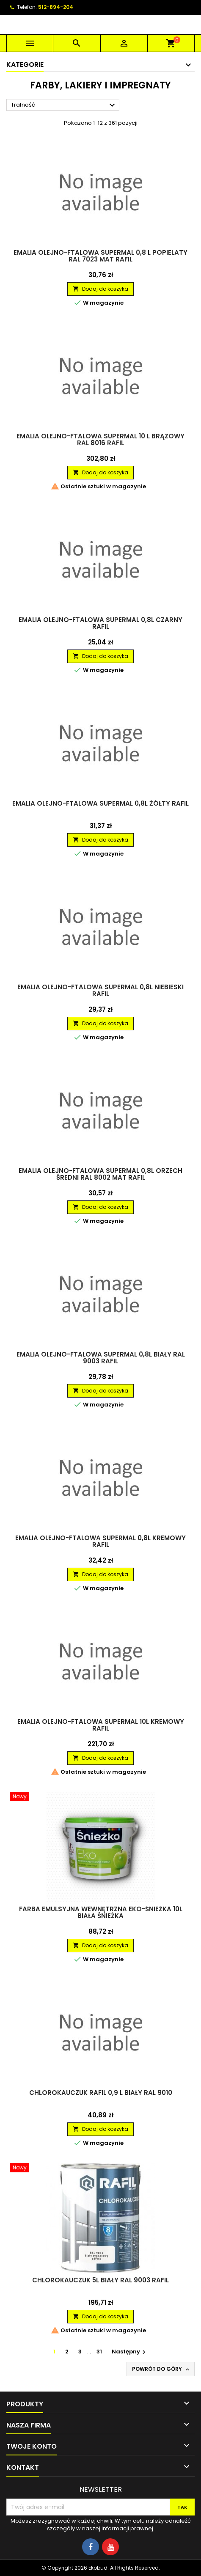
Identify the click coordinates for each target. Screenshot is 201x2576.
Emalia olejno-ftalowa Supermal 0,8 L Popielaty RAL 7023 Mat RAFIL (100, 256)
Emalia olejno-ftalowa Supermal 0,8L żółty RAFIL (100, 803)
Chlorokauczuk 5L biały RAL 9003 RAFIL (100, 2280)
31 (99, 2352)
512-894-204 (55, 7)
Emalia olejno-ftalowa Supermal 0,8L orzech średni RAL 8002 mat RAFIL (100, 1174)
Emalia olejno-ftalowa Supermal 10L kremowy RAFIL (100, 1725)
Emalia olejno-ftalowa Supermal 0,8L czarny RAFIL (100, 623)
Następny (130, 2352)
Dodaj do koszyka (100, 288)
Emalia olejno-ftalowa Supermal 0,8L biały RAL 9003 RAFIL (101, 1357)
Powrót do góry (161, 2369)
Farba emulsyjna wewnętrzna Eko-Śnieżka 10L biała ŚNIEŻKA (100, 1912)
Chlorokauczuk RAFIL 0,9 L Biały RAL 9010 (100, 2092)
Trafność (64, 105)
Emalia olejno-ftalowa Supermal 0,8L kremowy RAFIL (100, 1541)
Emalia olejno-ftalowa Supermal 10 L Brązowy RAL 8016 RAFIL (100, 439)
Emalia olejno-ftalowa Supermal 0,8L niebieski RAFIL (100, 990)
